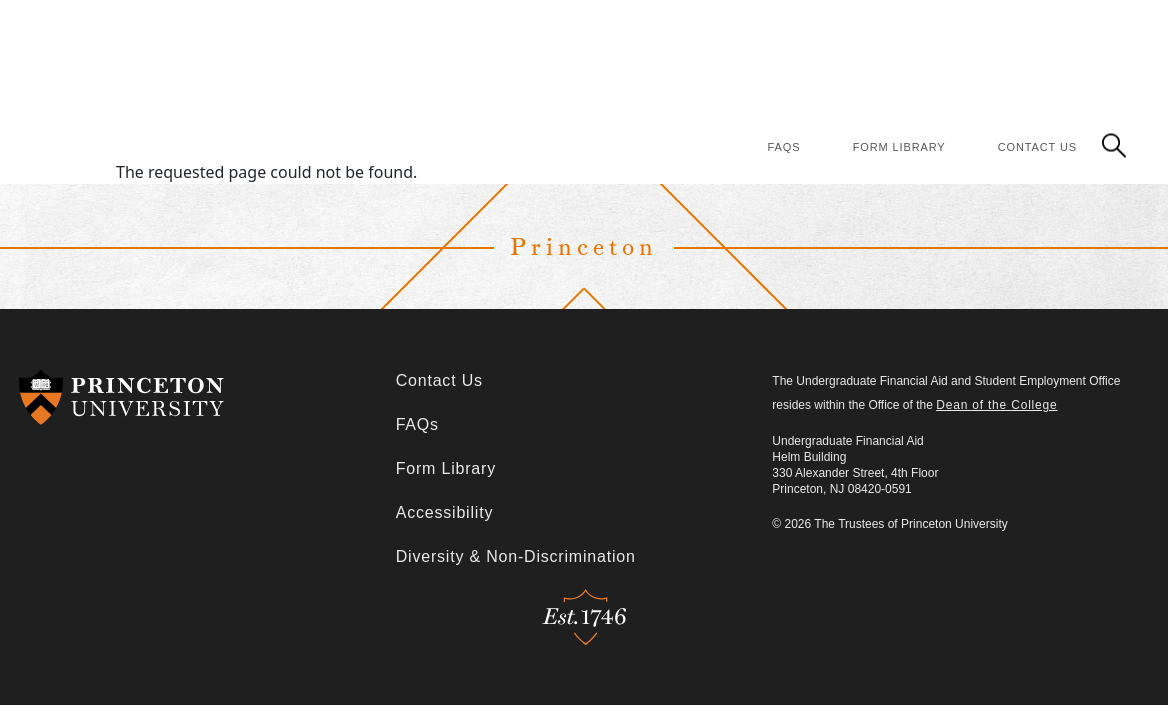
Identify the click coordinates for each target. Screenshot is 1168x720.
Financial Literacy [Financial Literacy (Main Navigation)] (1068, 31)
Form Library (899, 147)
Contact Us (1037, 147)
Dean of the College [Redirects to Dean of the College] (996, 405)
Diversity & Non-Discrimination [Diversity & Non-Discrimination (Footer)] (516, 556)
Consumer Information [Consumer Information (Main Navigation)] (891, 74)
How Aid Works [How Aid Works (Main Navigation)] (617, 31)
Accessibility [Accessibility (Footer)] (445, 512)
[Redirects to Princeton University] (207, 397)
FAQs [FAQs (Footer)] (417, 424)
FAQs (784, 147)
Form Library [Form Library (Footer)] (446, 468)
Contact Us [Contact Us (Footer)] (439, 380)
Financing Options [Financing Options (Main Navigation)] (753, 31)
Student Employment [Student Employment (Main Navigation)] (1058, 74)
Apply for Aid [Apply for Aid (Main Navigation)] (497, 31)
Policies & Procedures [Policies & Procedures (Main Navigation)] (912, 31)
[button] (1114, 144)
